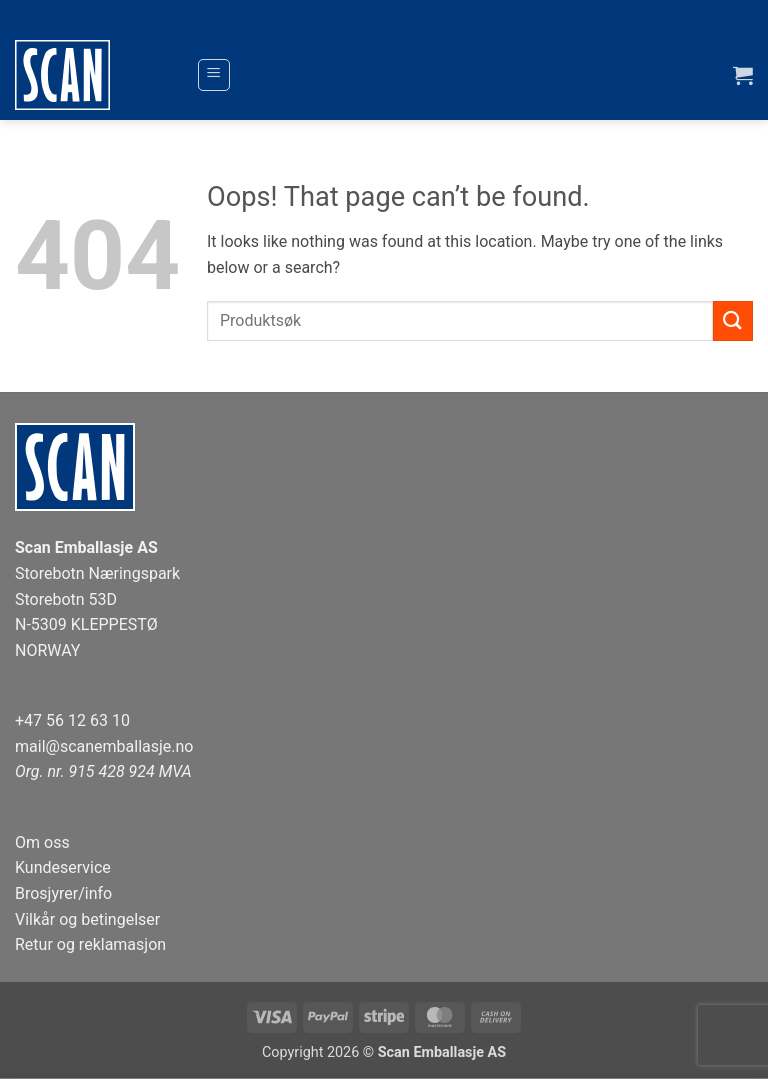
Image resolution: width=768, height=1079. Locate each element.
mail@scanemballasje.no (104, 746)
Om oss (42, 842)
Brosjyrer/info (63, 893)
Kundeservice (63, 867)
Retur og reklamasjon (90, 944)
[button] (214, 75)
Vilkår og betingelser (87, 919)
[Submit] (733, 320)
